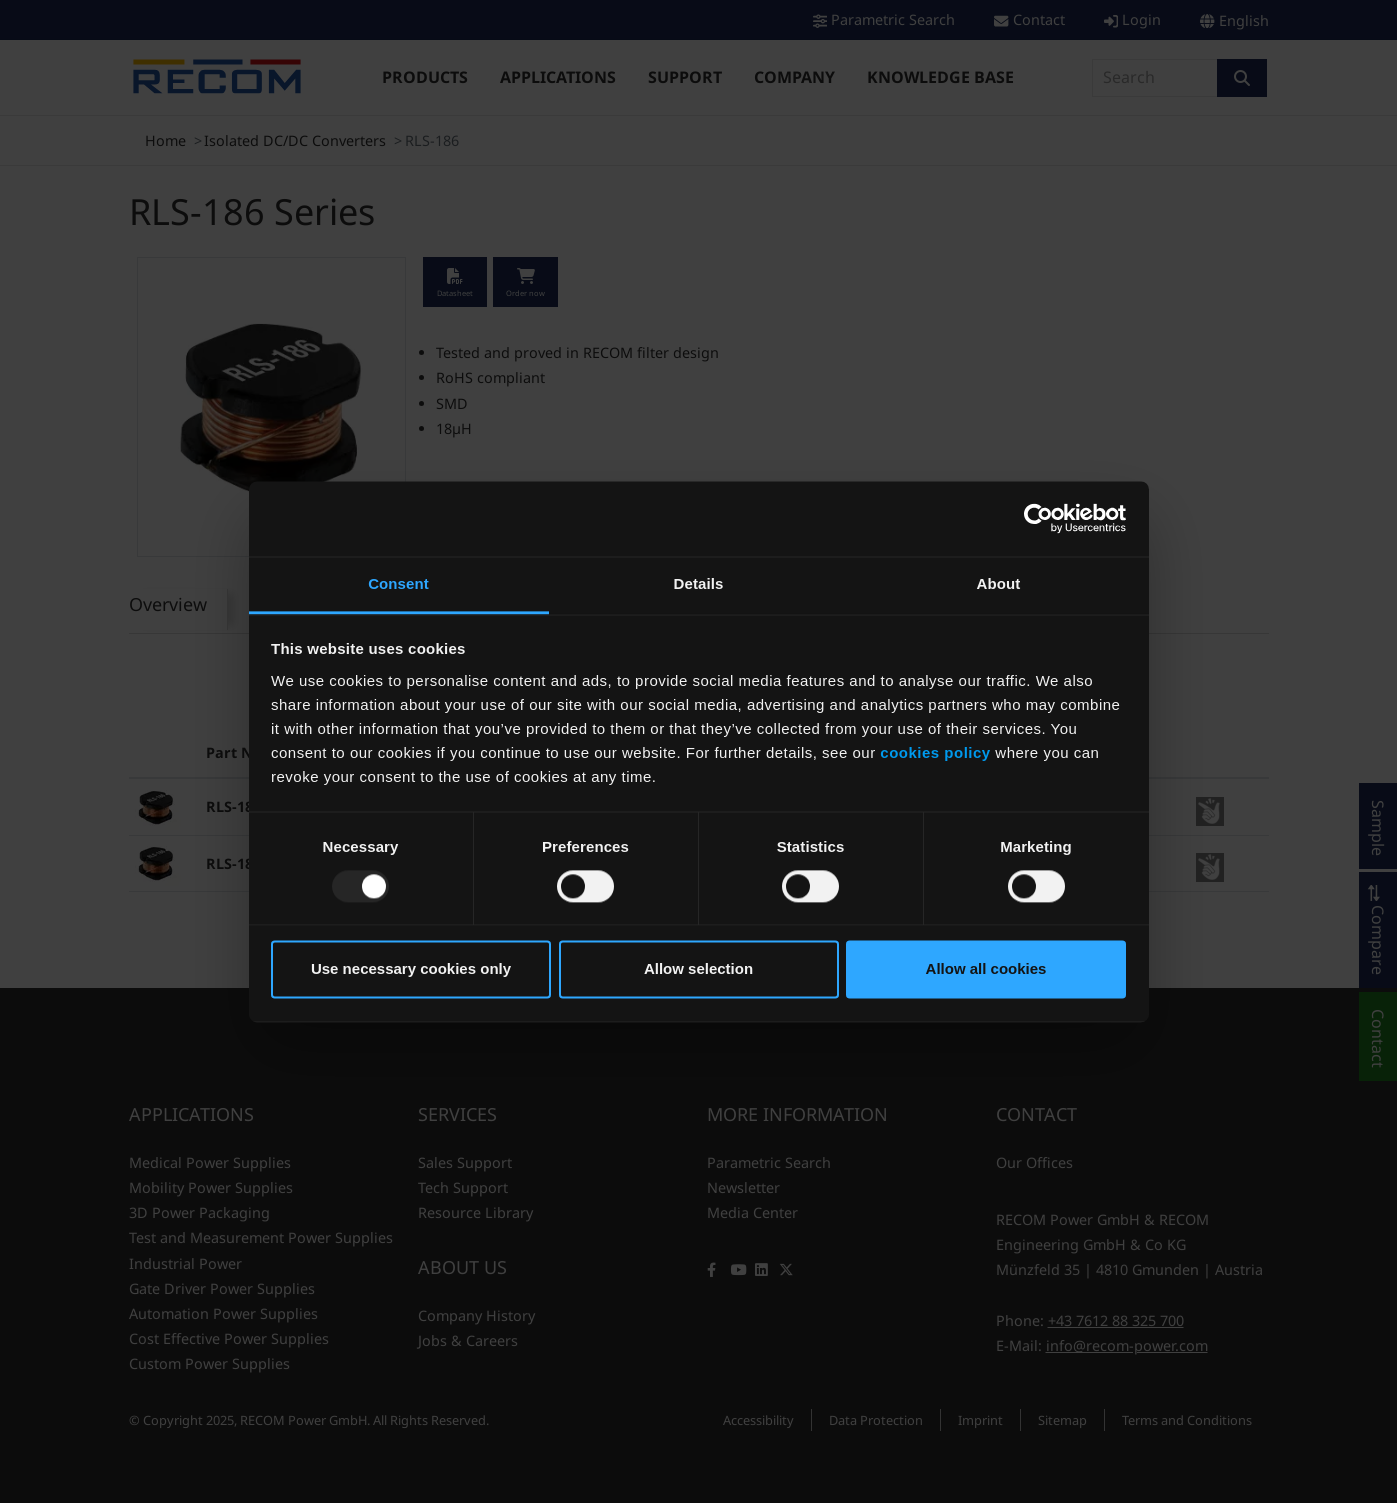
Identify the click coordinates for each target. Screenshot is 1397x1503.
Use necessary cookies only (411, 969)
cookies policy (935, 752)
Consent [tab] (398, 583)
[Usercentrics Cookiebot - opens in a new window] (1038, 518)
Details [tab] (699, 583)
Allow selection (698, 969)
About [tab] (999, 583)
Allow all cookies (986, 969)
